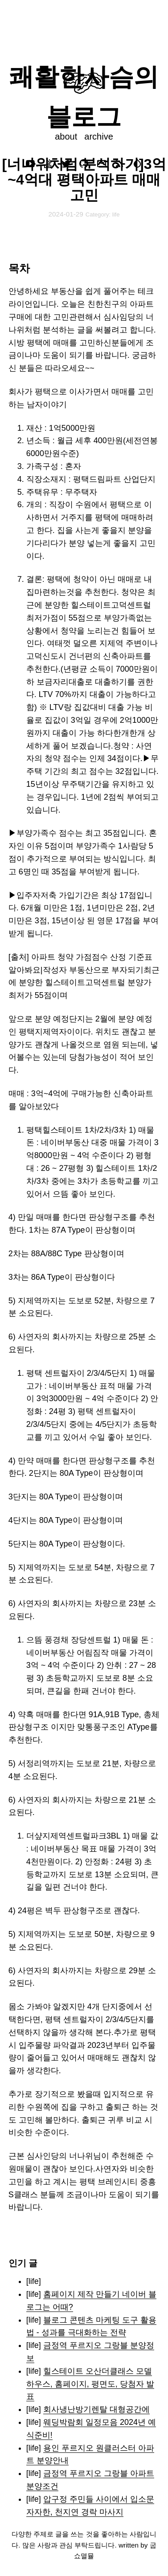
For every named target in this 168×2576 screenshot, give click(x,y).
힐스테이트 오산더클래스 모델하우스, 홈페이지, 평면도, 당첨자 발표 (90, 2384)
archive (98, 136)
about (66, 136)
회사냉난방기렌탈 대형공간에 (96, 2409)
